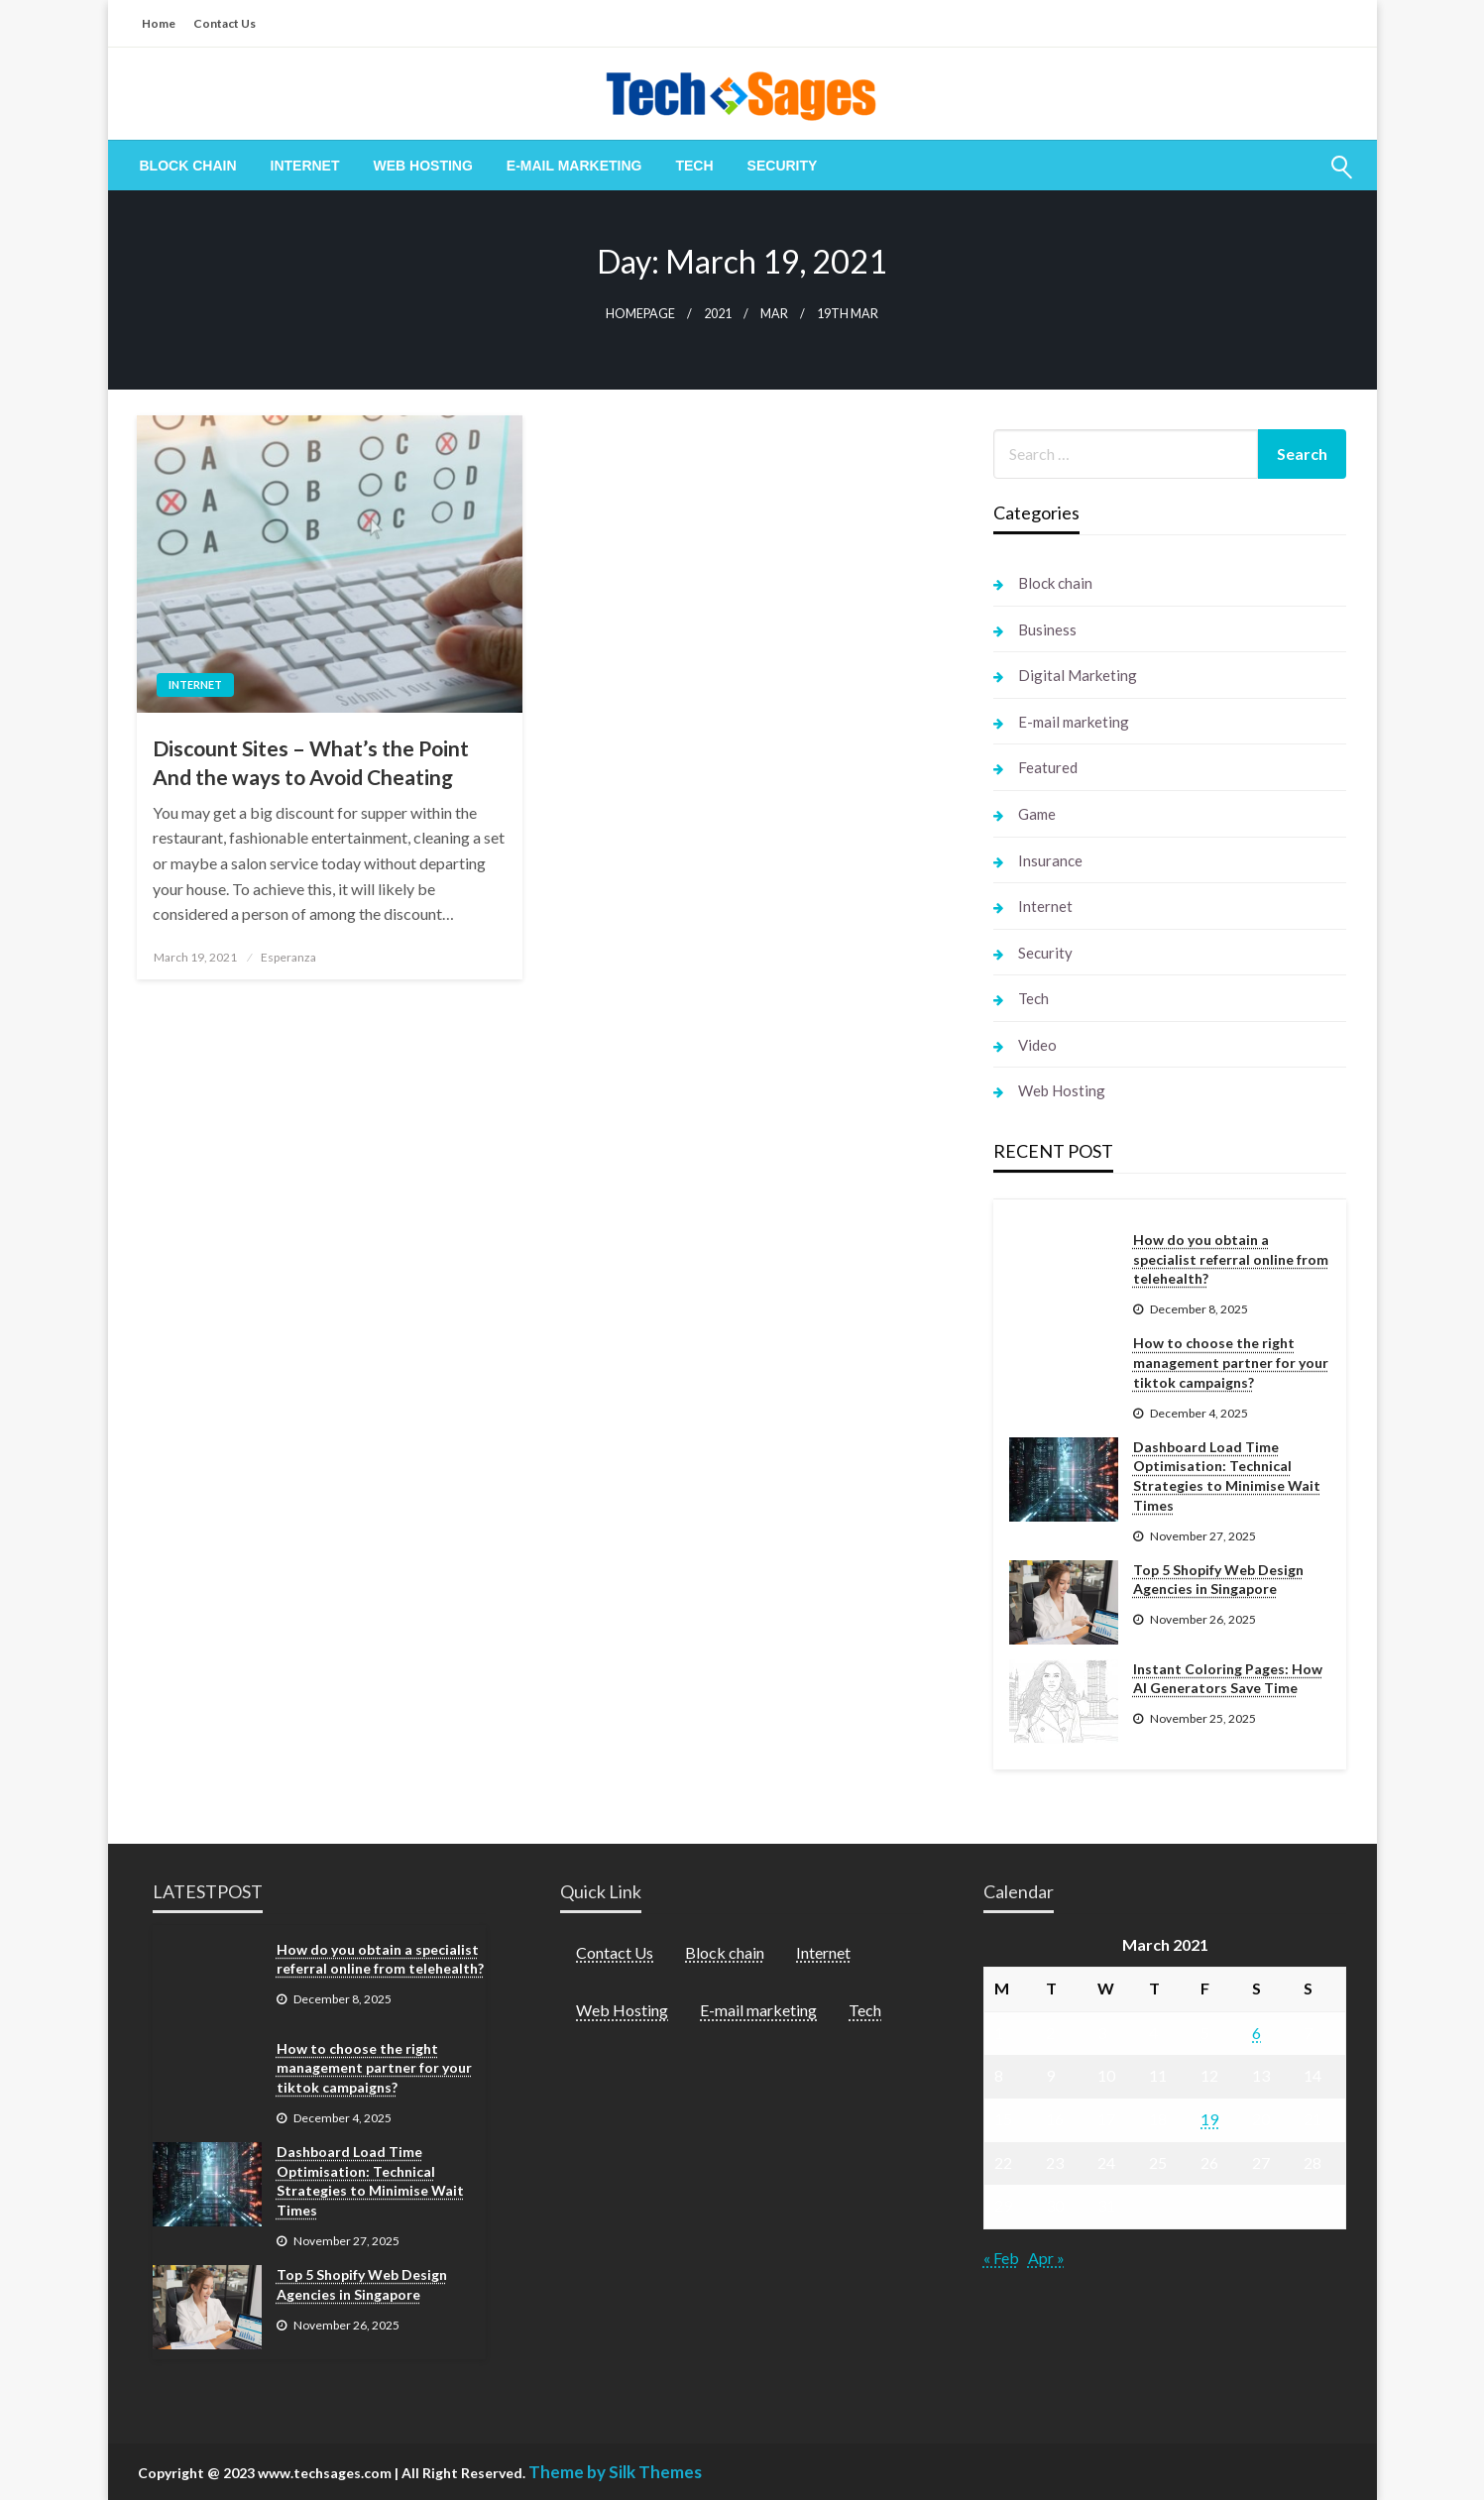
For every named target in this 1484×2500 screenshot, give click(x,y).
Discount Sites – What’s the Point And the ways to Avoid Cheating (311, 762)
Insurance (1050, 860)
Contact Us (224, 23)
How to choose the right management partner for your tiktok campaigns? (1230, 1362)
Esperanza (288, 957)
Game (1037, 814)
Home (158, 23)
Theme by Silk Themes (615, 2471)
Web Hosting (423, 165)
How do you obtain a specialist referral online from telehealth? (1230, 1259)
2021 (718, 313)
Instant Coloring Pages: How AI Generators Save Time (1227, 1678)
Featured (1048, 767)
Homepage (640, 313)
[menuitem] (188, 165)
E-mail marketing (574, 165)
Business (1047, 629)
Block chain (188, 165)
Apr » (1046, 2257)
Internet (305, 165)
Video (1037, 1045)
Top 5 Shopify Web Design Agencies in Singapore (1218, 1579)
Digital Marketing (1077, 675)
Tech (694, 165)
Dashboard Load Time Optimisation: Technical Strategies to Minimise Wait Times (1226, 1476)
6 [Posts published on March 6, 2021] (1256, 2032)
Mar (774, 313)
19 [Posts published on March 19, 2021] (1209, 2118)
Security (782, 165)
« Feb (1001, 2257)
